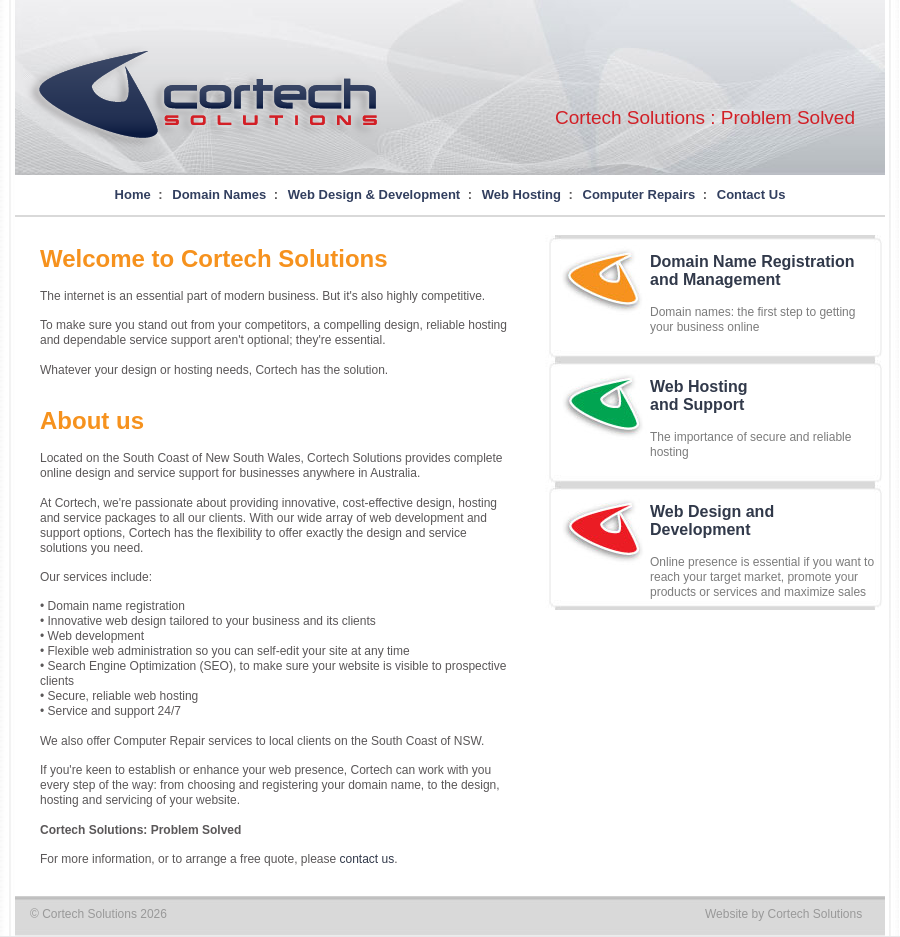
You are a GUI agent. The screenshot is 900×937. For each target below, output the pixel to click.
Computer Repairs (639, 194)
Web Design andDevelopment (712, 520)
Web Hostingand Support (698, 395)
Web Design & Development (374, 194)
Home (133, 194)
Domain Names (219, 194)
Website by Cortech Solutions (783, 914)
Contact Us (751, 194)
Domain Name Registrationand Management (752, 270)
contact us (367, 859)
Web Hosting (521, 194)
